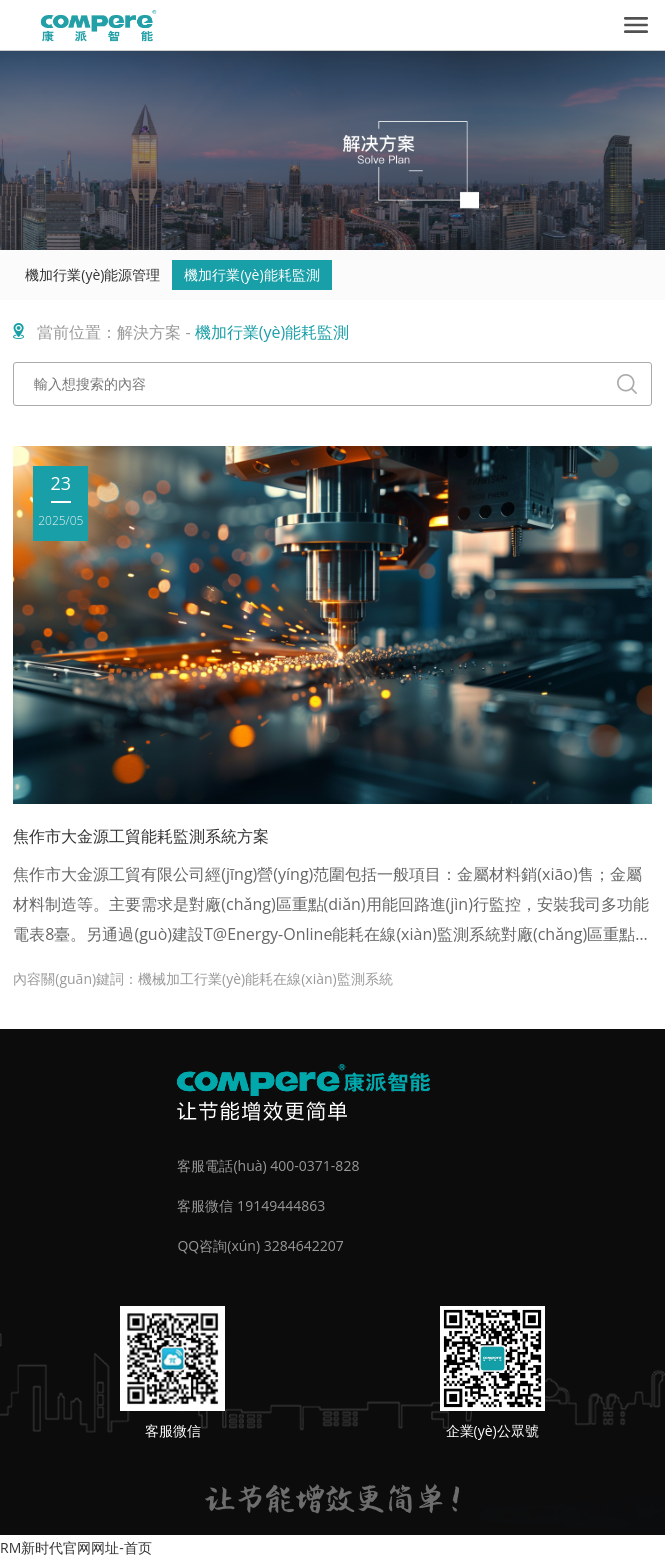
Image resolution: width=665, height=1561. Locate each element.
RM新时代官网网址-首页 (76, 1547)
